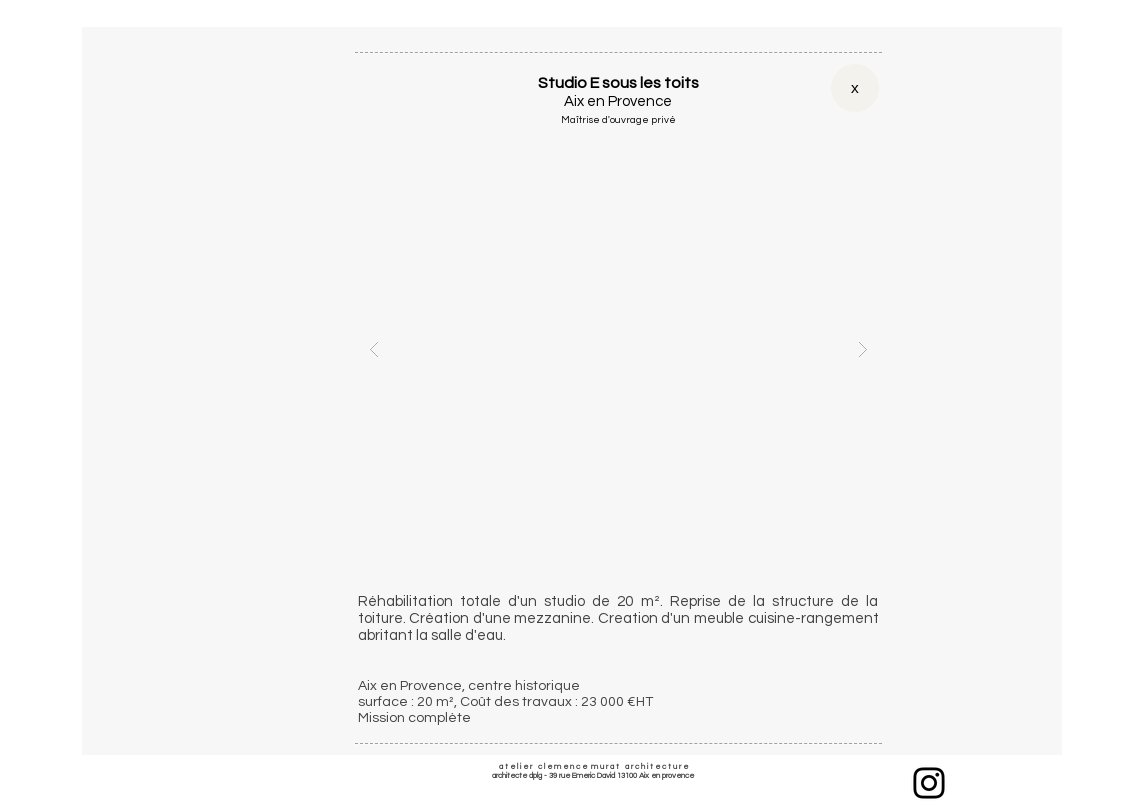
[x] (855, 88)
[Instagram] (929, 783)
